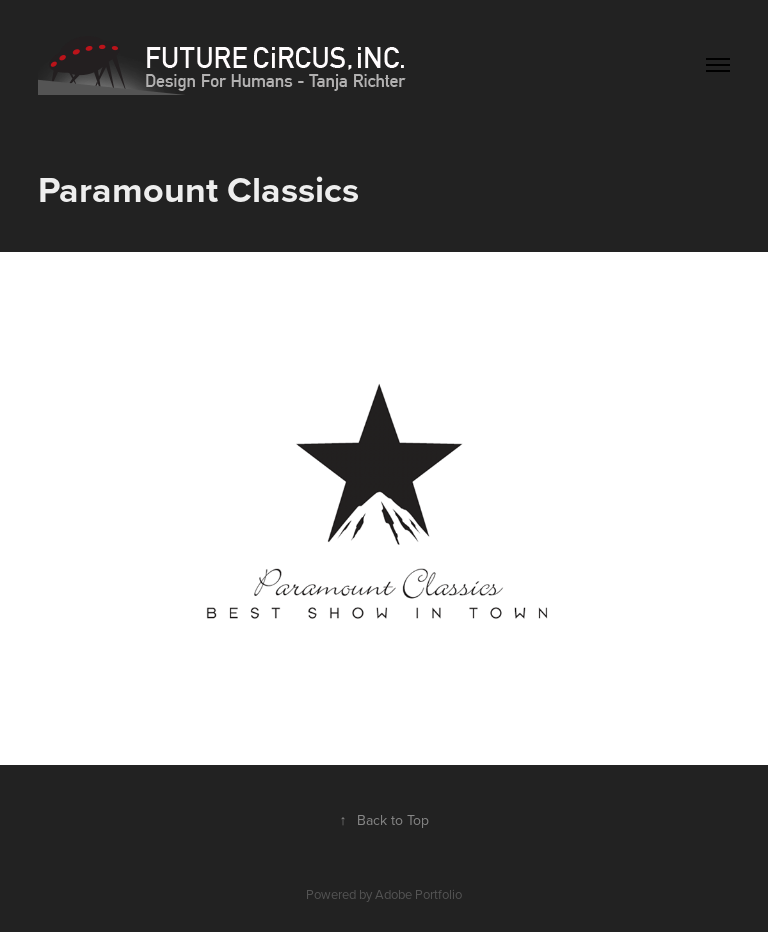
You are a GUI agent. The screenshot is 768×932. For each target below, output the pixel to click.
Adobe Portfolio (418, 894)
